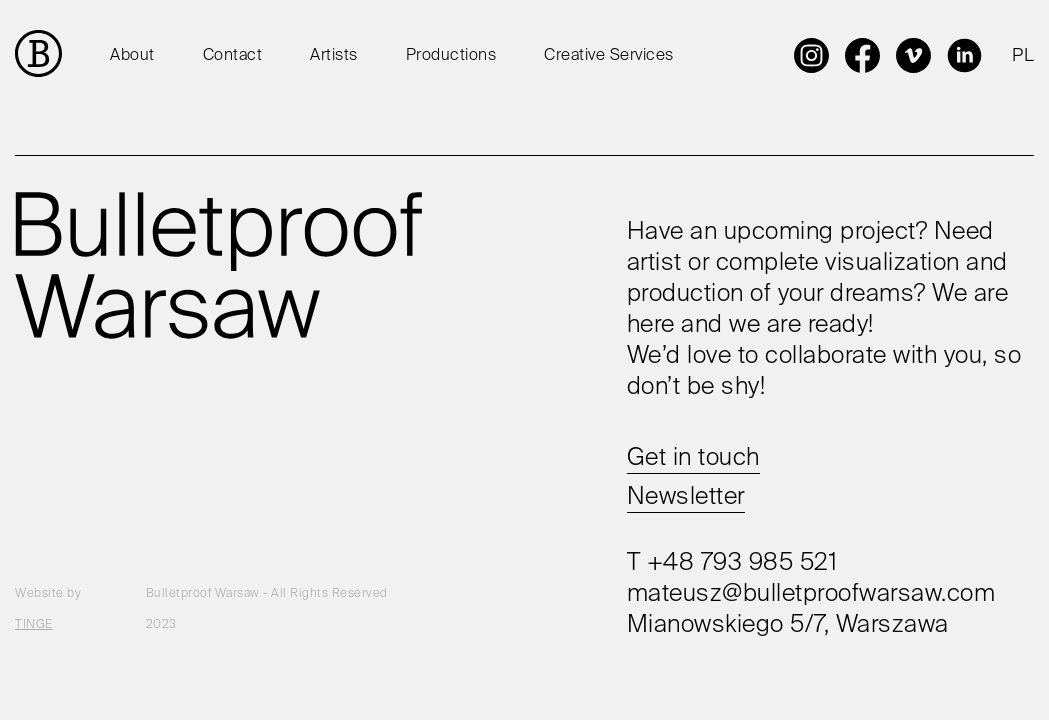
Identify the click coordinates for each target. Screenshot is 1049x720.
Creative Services (609, 56)
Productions (451, 56)
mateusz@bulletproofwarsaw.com (811, 594)
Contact (233, 56)
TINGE (34, 625)
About (132, 56)
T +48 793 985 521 (732, 563)
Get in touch (693, 458)
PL (1023, 56)
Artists (334, 56)
